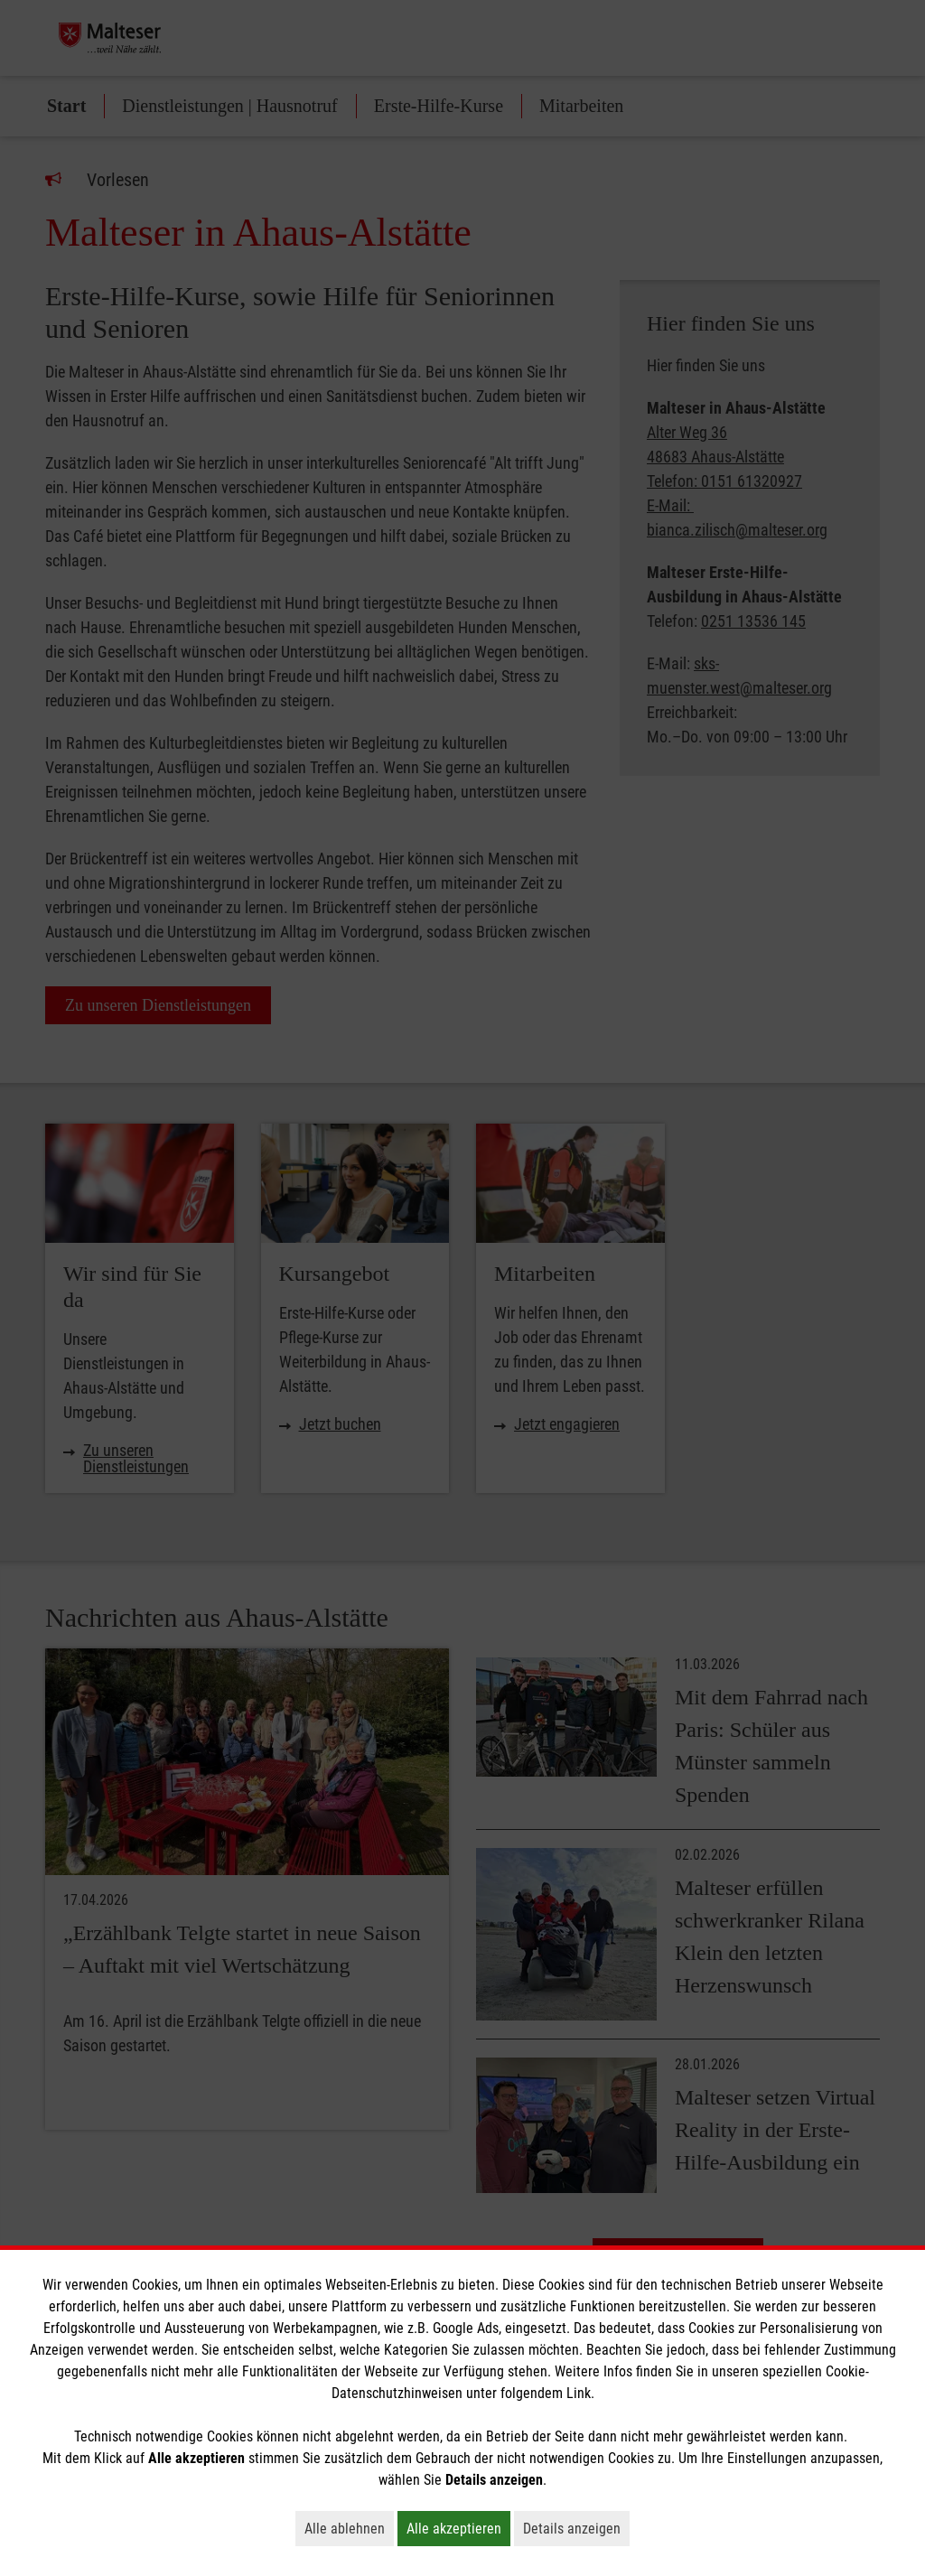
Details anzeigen (576, 2528)
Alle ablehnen (349, 2528)
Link (578, 2393)
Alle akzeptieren (458, 2528)
